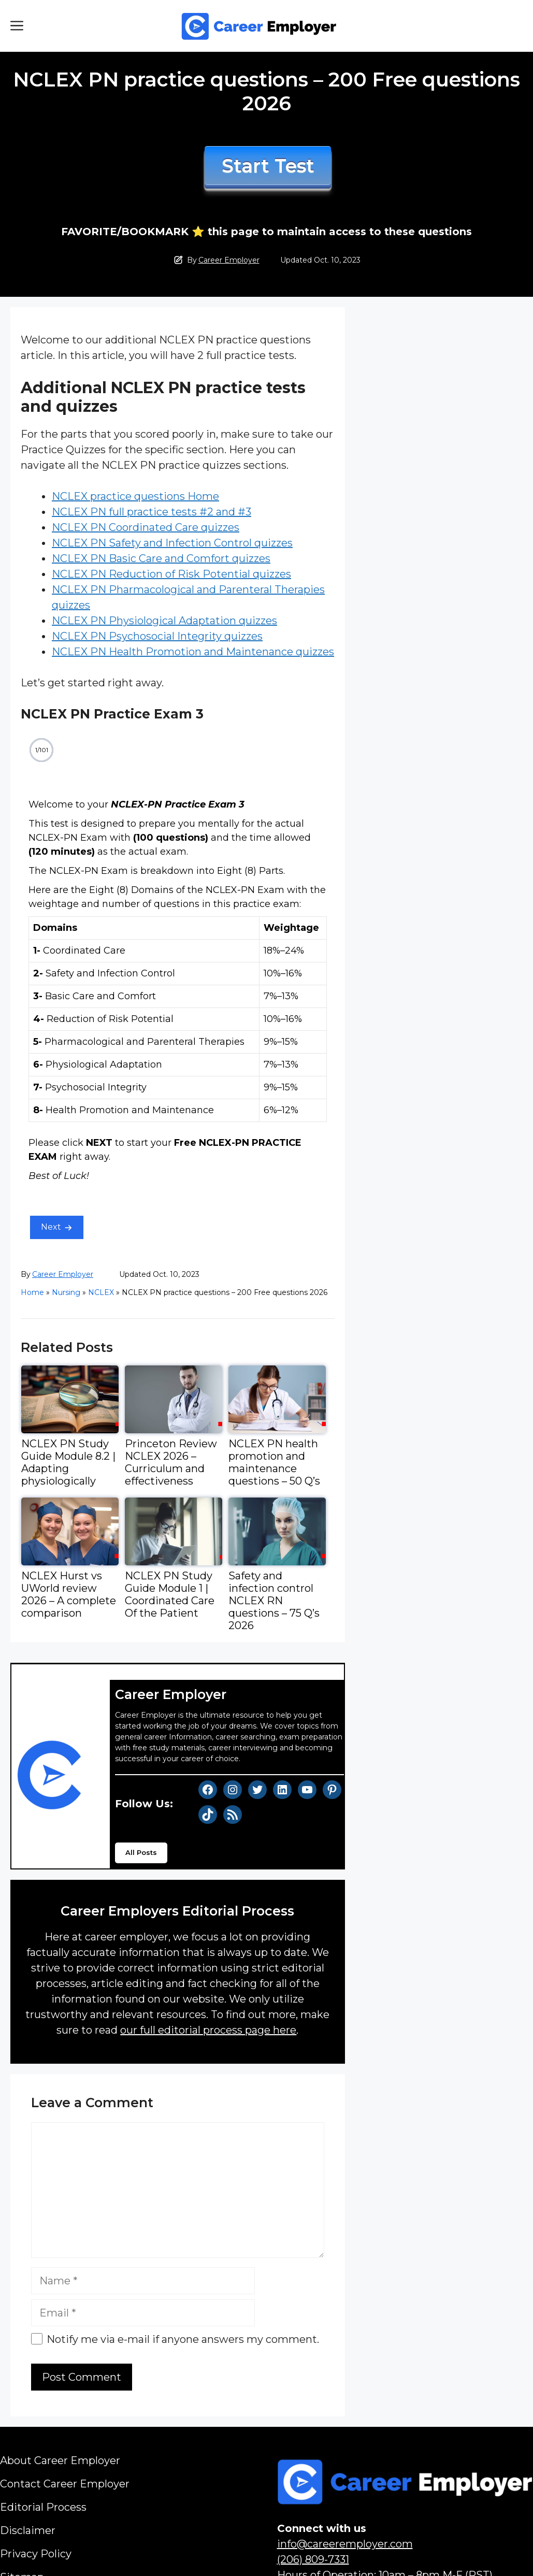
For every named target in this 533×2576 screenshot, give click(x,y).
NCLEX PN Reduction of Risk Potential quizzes (171, 574)
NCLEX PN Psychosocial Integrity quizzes (157, 636)
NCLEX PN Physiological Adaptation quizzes (164, 620)
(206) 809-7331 (313, 2559)
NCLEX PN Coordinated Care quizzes (145, 527)
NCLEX (101, 1292)
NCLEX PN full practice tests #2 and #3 (151, 512)
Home (32, 1292)
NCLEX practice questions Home (135, 496)
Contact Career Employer (64, 2484)
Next (51, 1227)
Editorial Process (43, 2507)
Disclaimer (27, 2530)
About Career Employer (60, 2460)
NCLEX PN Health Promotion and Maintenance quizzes (193, 651)
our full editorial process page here (208, 2030)
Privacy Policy (35, 2554)
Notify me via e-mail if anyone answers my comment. (175, 2339)
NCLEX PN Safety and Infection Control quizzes (172, 543)
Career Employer (229, 260)
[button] (17, 25)
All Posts (141, 1852)
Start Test (268, 165)
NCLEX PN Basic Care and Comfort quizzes (161, 558)
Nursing (66, 1292)
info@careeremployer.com (345, 2544)
